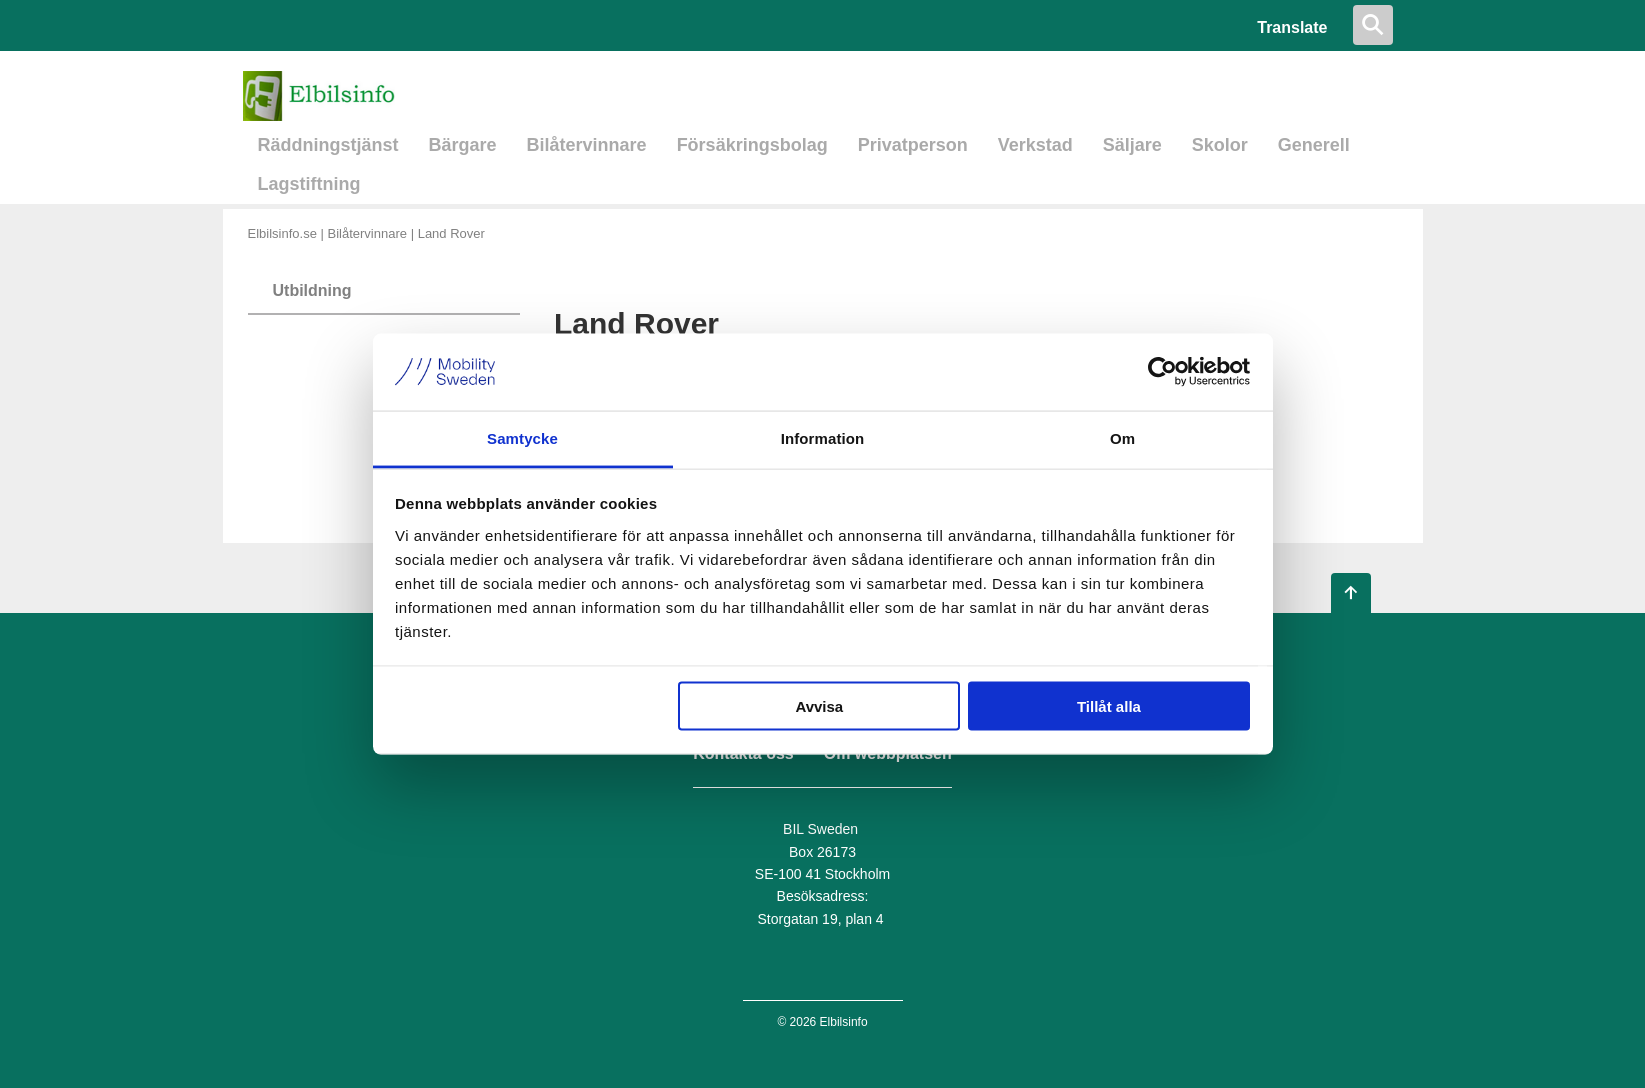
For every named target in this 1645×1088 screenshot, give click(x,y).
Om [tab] (1122, 437)
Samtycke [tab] (522, 437)
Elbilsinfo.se (282, 233)
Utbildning (312, 290)
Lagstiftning (309, 184)
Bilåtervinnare (587, 145)
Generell (1314, 145)
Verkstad (1035, 145)
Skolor (1220, 145)
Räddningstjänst (328, 145)
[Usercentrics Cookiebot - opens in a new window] (1162, 372)
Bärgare (463, 145)
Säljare (1132, 145)
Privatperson (913, 145)
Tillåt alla (1109, 706)
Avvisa (819, 706)
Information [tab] (823, 437)
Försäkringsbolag (752, 145)
